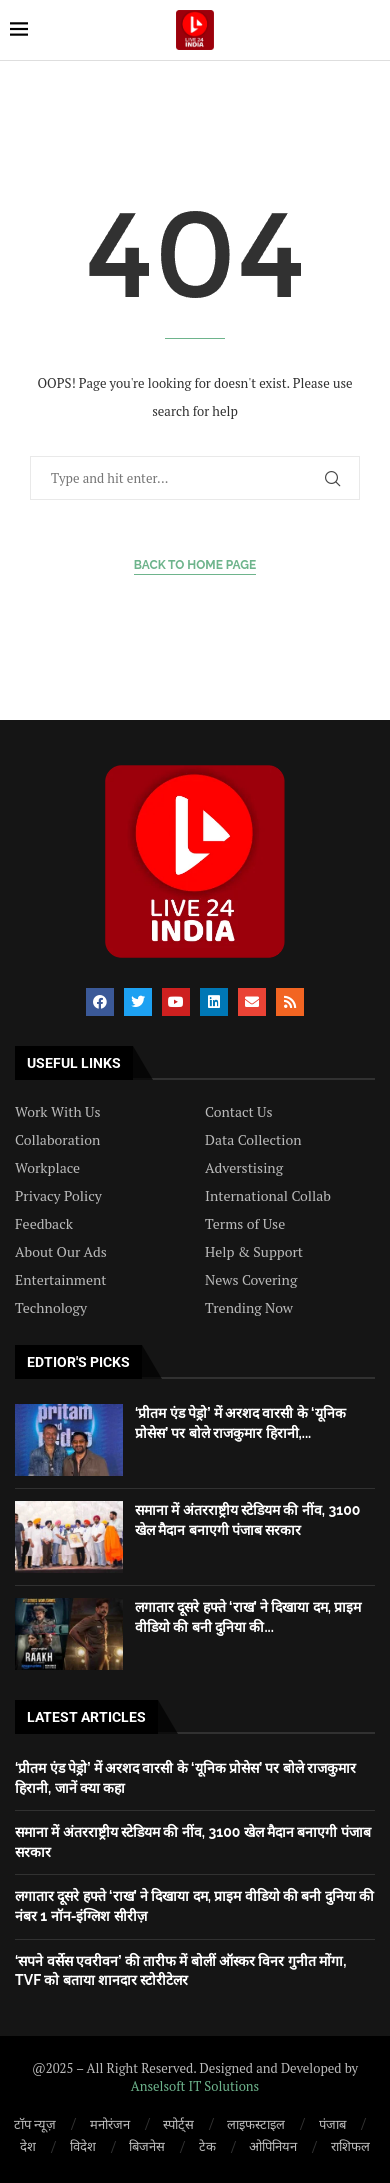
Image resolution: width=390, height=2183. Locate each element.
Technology (51, 1308)
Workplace (47, 1168)
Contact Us (239, 1112)
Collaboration (57, 1140)
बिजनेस (147, 2146)
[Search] (370, 29)
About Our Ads (61, 1252)
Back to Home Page (195, 565)
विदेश (83, 2146)
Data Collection (253, 1140)
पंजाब (332, 2124)
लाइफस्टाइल (256, 2124)
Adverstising (244, 1168)
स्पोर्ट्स (178, 2124)
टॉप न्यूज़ (35, 2124)
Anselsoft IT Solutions (195, 2086)
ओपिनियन (273, 2146)
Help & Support (254, 1252)
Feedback (44, 1224)
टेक (207, 2146)
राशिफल (350, 2146)
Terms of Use (245, 1224)
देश (28, 2146)
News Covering (251, 1280)
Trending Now (249, 1308)
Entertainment (61, 1280)
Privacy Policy (58, 1196)
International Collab (268, 1196)
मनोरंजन (110, 2124)
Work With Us (57, 1112)
